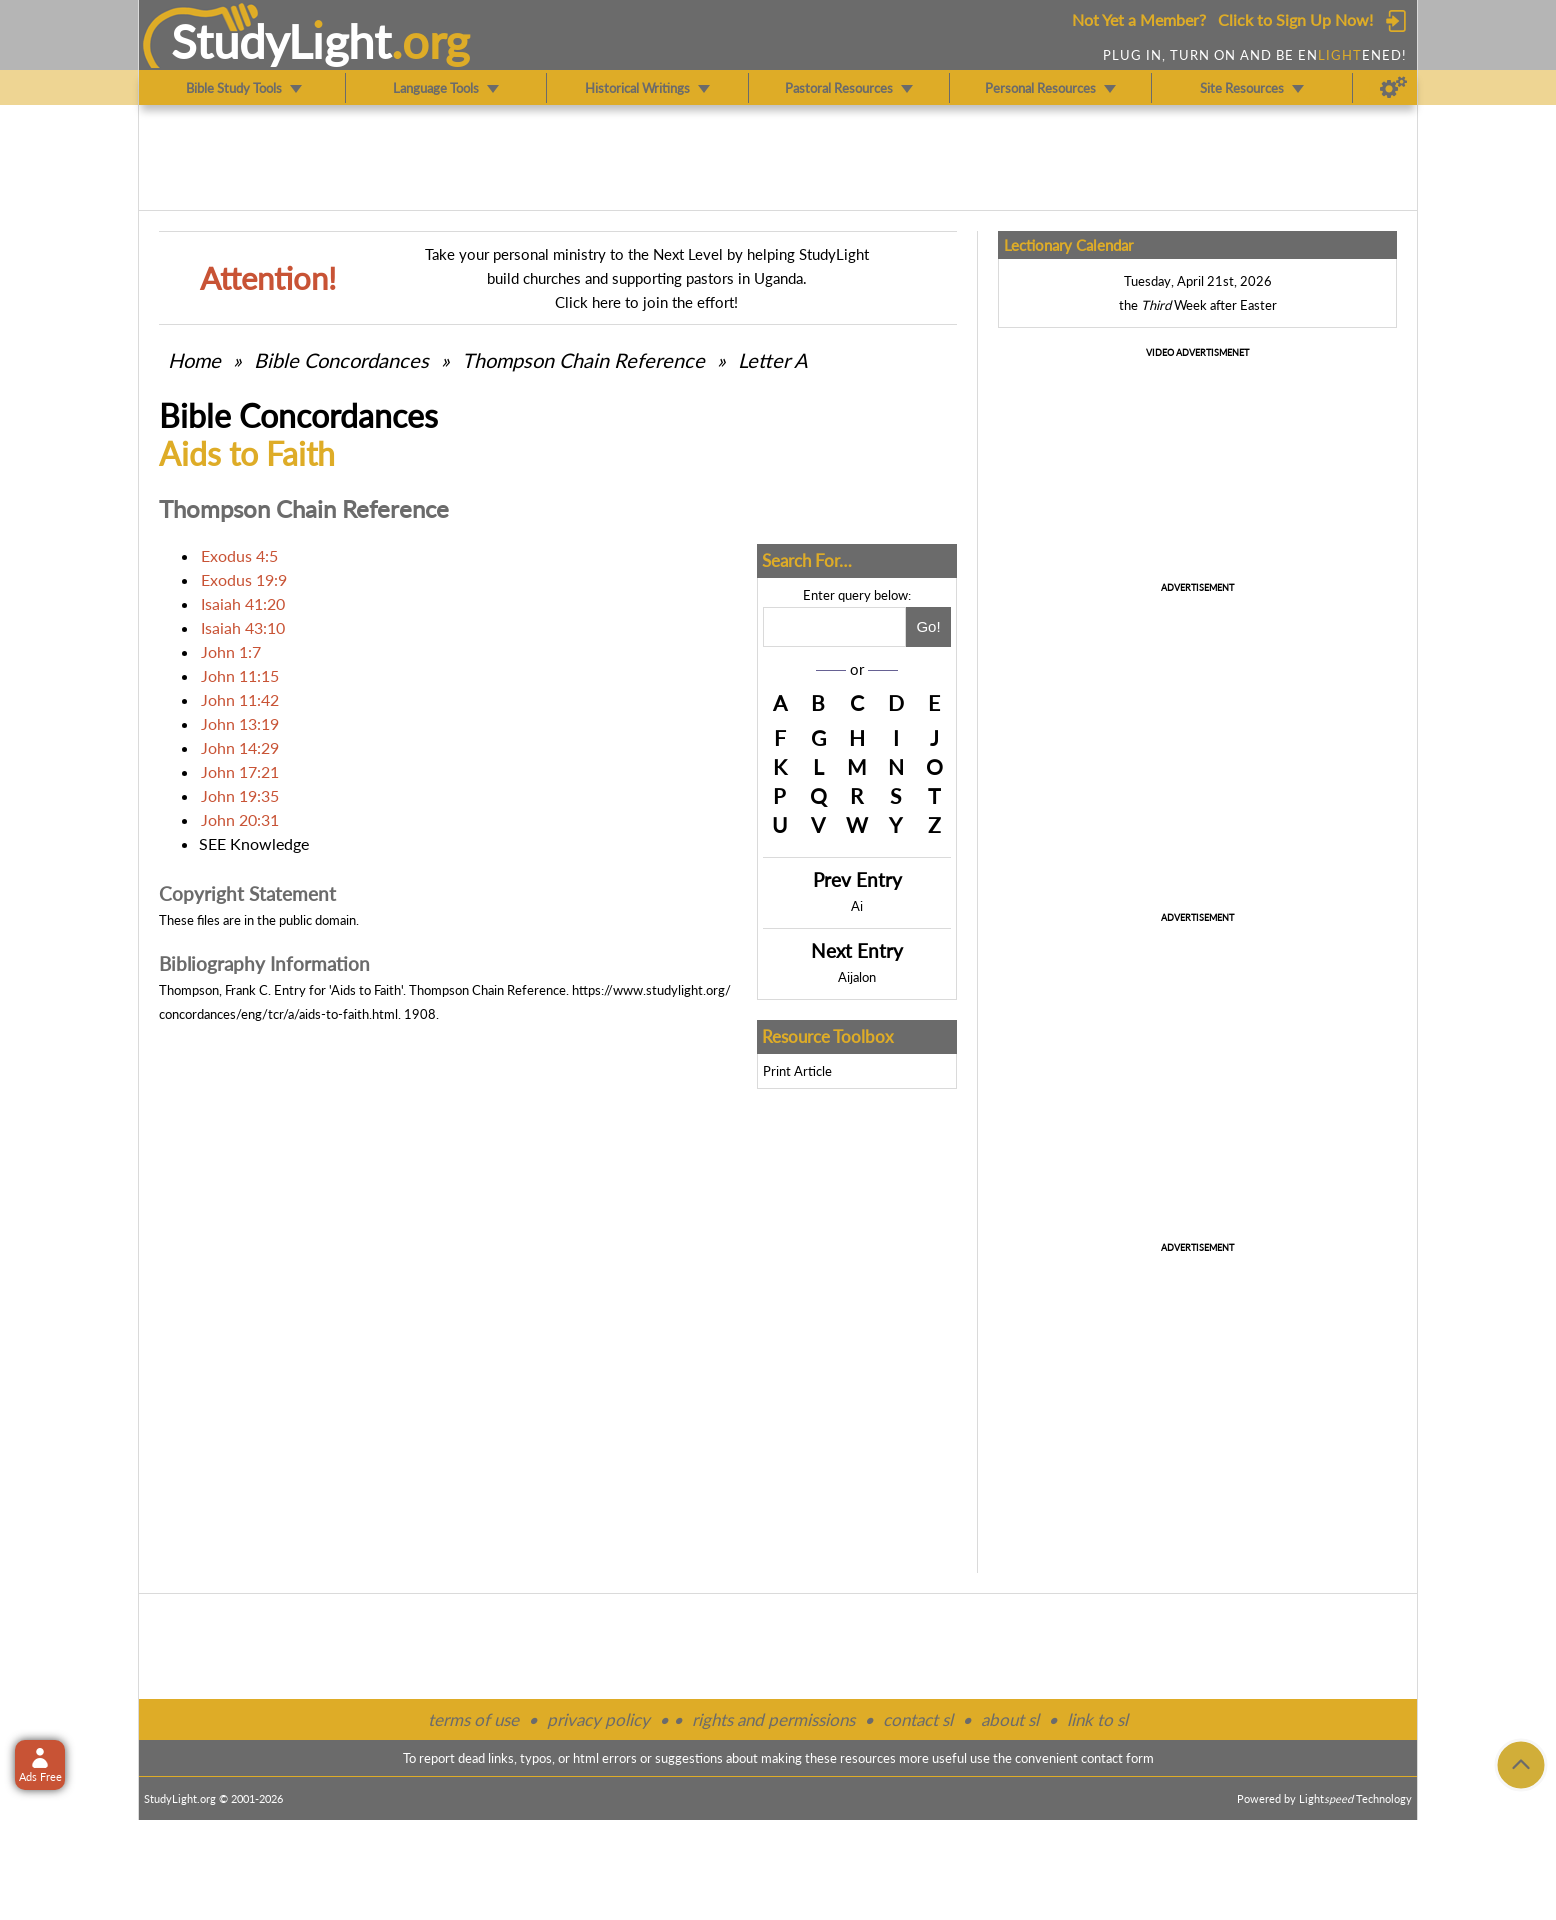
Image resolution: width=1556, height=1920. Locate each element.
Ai (857, 906)
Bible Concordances (341, 360)
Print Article (797, 1071)
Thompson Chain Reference (583, 360)
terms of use (473, 1719)
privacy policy (598, 1719)
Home (194, 360)
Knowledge (269, 843)
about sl (1010, 1719)
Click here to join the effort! (646, 302)
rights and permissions (773, 1719)
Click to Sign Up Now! (1295, 19)
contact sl (918, 1719)
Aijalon (857, 977)
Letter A (773, 360)
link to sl (1097, 1719)
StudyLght (281, 41)
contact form (1117, 1758)
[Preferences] (1393, 88)
